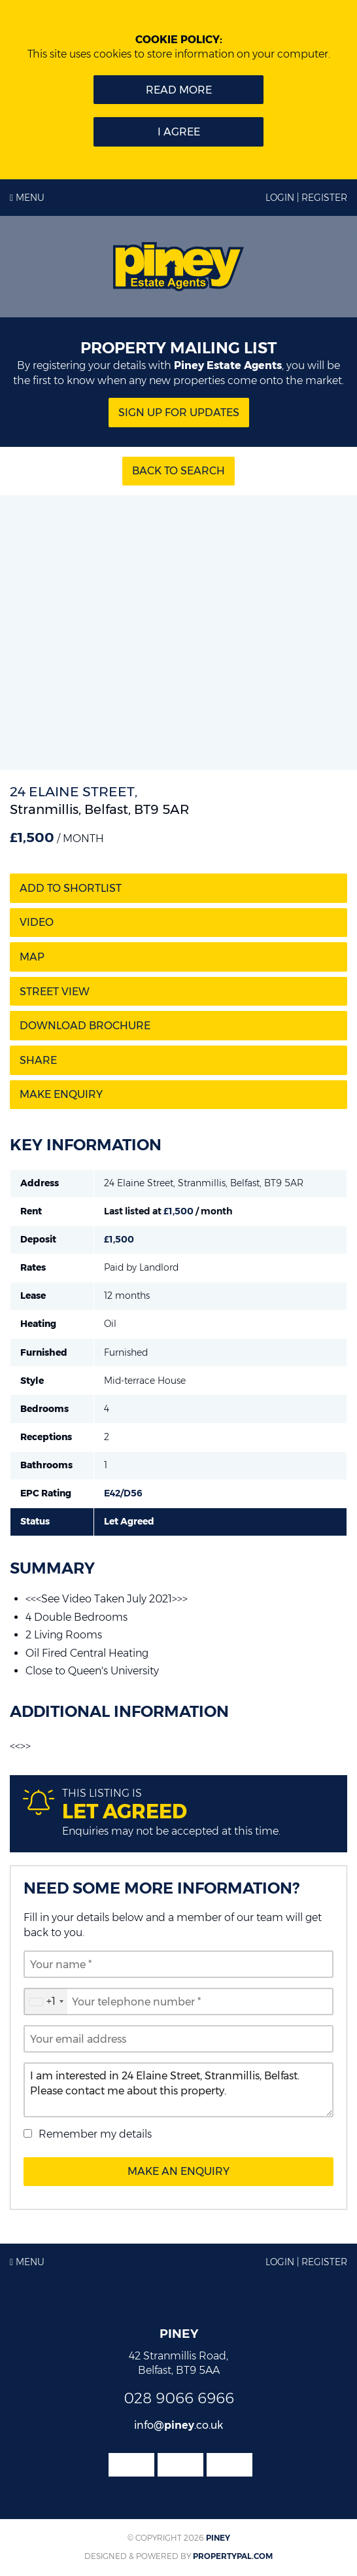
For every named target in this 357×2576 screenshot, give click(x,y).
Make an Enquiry (179, 2171)
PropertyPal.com (233, 2556)
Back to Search (178, 471)
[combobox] (45, 2001)
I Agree (179, 132)
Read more (179, 90)
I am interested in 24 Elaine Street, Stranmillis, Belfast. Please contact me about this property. (178, 2089)
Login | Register (306, 197)
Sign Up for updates (178, 412)
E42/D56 (123, 1493)
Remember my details (95, 2134)
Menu (27, 197)
